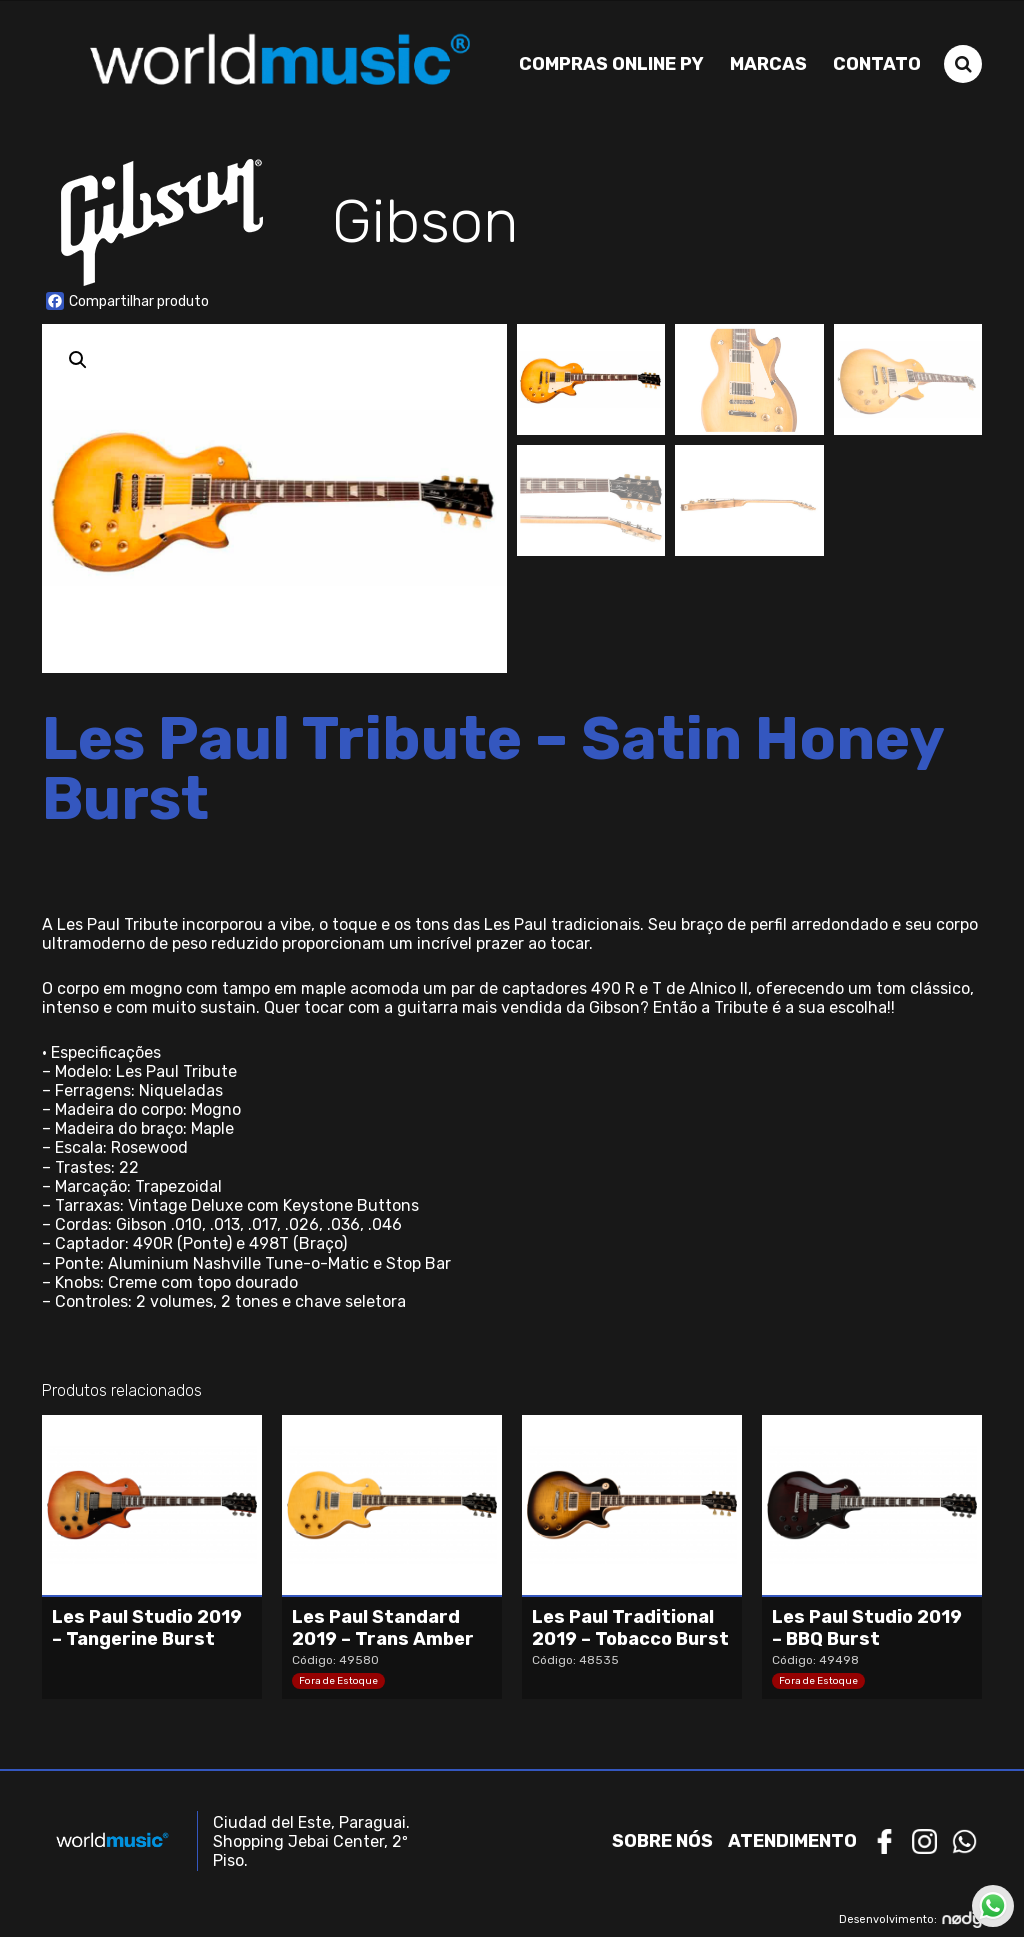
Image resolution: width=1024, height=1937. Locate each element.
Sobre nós (662, 1840)
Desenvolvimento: (910, 1918)
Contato (877, 63)
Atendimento (792, 1840)
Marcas (768, 63)
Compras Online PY (611, 63)
